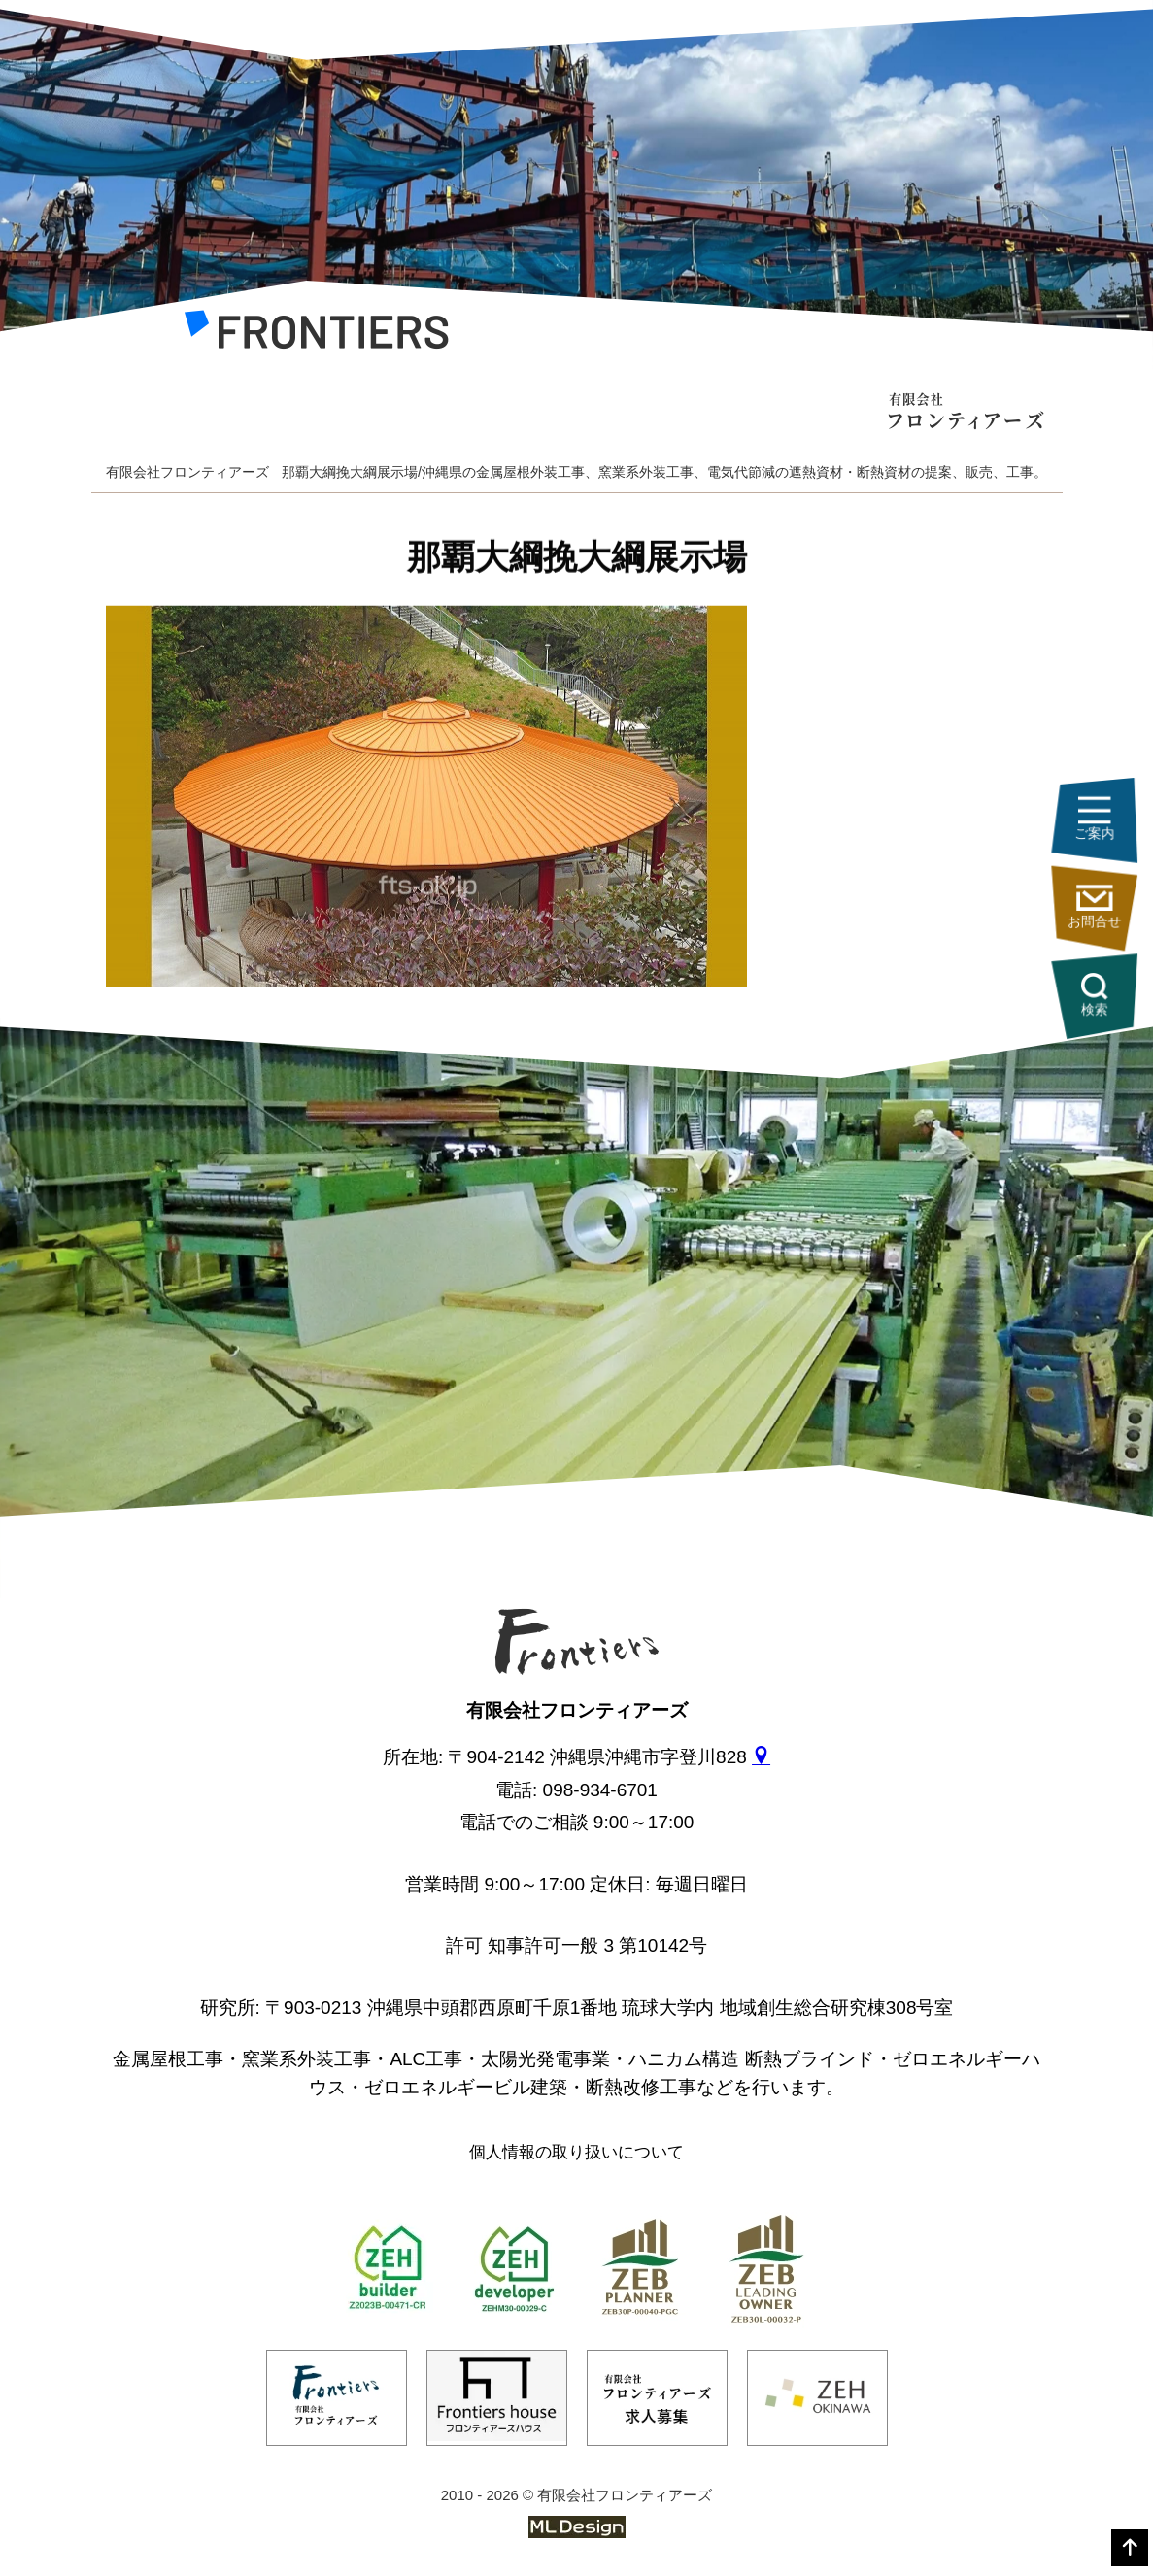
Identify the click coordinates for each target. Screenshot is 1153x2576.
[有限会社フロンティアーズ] (316, 335)
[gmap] (761, 1757)
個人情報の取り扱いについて (576, 2152)
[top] (1129, 2547)
